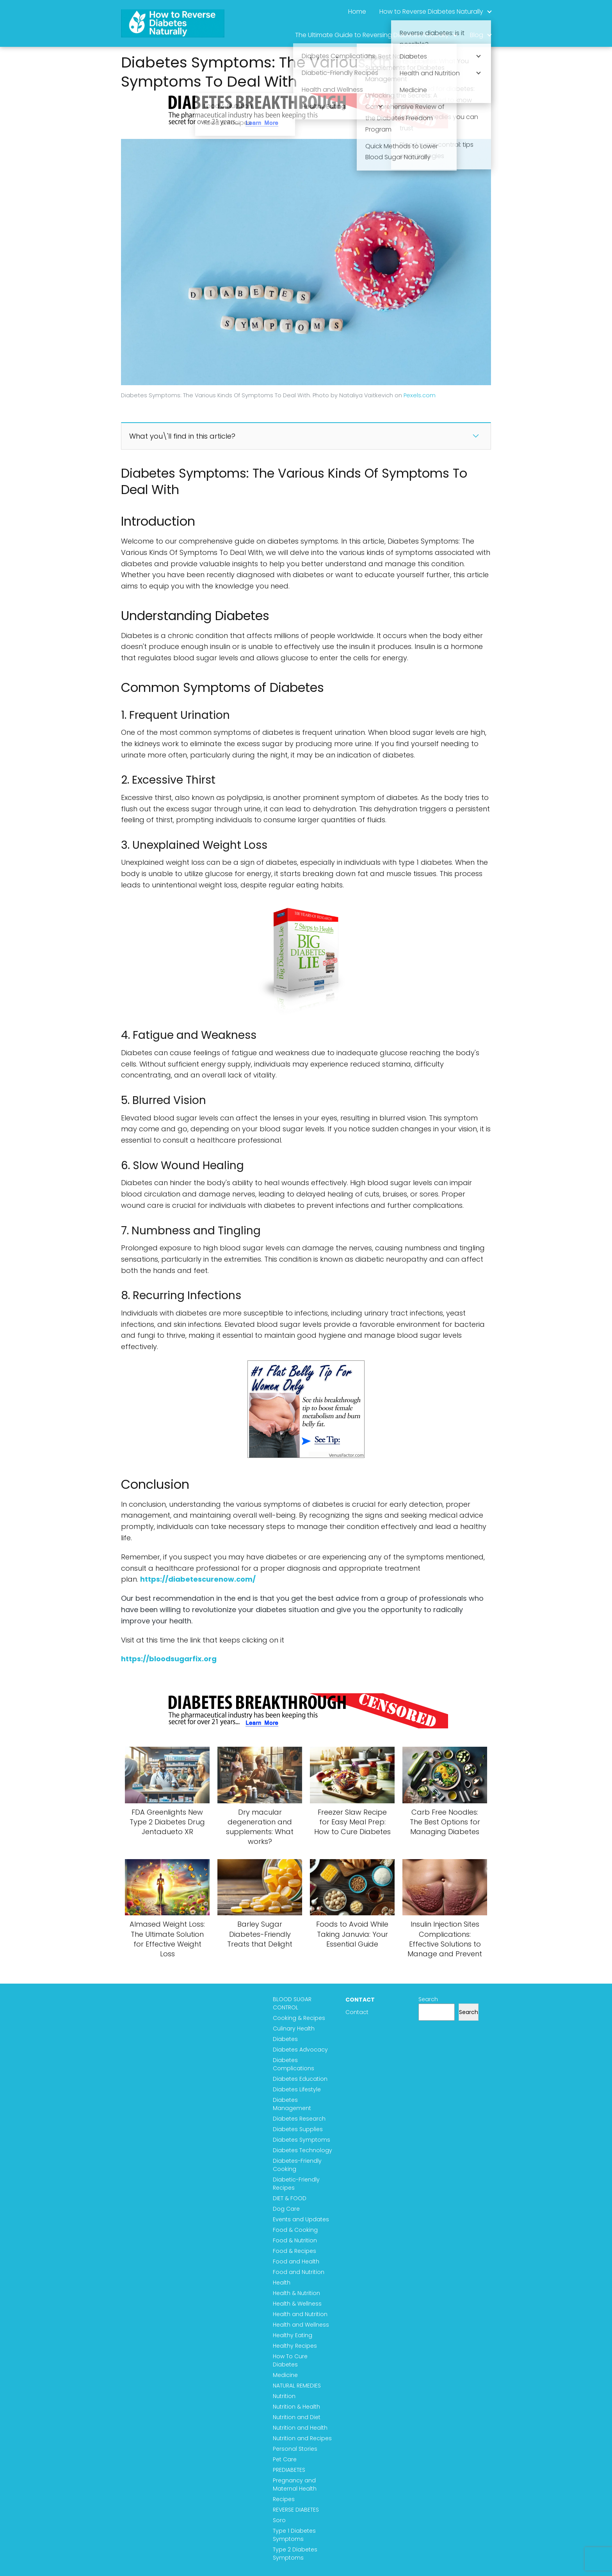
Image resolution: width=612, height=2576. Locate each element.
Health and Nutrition (301, 2314)
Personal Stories (296, 2449)
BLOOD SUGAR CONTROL (293, 2003)
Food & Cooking (296, 2230)
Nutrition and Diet (298, 2417)
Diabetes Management (293, 2104)
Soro (280, 2520)
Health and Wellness (302, 2325)
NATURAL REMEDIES (298, 2385)
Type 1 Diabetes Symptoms (295, 2535)
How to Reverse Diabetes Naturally (431, 11)
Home (357, 11)
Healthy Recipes (296, 2346)
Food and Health (297, 2261)
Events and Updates (302, 2219)
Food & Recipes (296, 2251)
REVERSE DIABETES (297, 2510)
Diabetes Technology (304, 2150)
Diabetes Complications (295, 2064)
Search (428, 1999)
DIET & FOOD (291, 2198)
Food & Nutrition (296, 2240)
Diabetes (286, 2039)
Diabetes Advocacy (301, 2049)
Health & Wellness (298, 2304)
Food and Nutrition (300, 2272)
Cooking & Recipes (300, 2018)
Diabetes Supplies (299, 2129)
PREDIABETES (290, 2470)
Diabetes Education (301, 2079)
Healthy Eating (294, 2335)
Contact (358, 2012)
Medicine (286, 2375)
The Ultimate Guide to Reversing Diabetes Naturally (372, 34)
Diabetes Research (300, 2119)
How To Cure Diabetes (291, 2360)
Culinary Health (295, 2028)
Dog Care (287, 2209)
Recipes (285, 2499)
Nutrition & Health (298, 2407)
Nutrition (285, 2396)
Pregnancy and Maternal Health (296, 2484)
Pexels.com (420, 395)
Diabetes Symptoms (303, 2140)
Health (283, 2282)
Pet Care (286, 2459)
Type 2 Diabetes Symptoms (296, 2554)
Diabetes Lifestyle (298, 2089)
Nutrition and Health (301, 2428)
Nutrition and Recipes (303, 2438)
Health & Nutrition (298, 2293)
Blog (476, 34)
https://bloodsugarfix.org (169, 1659)
